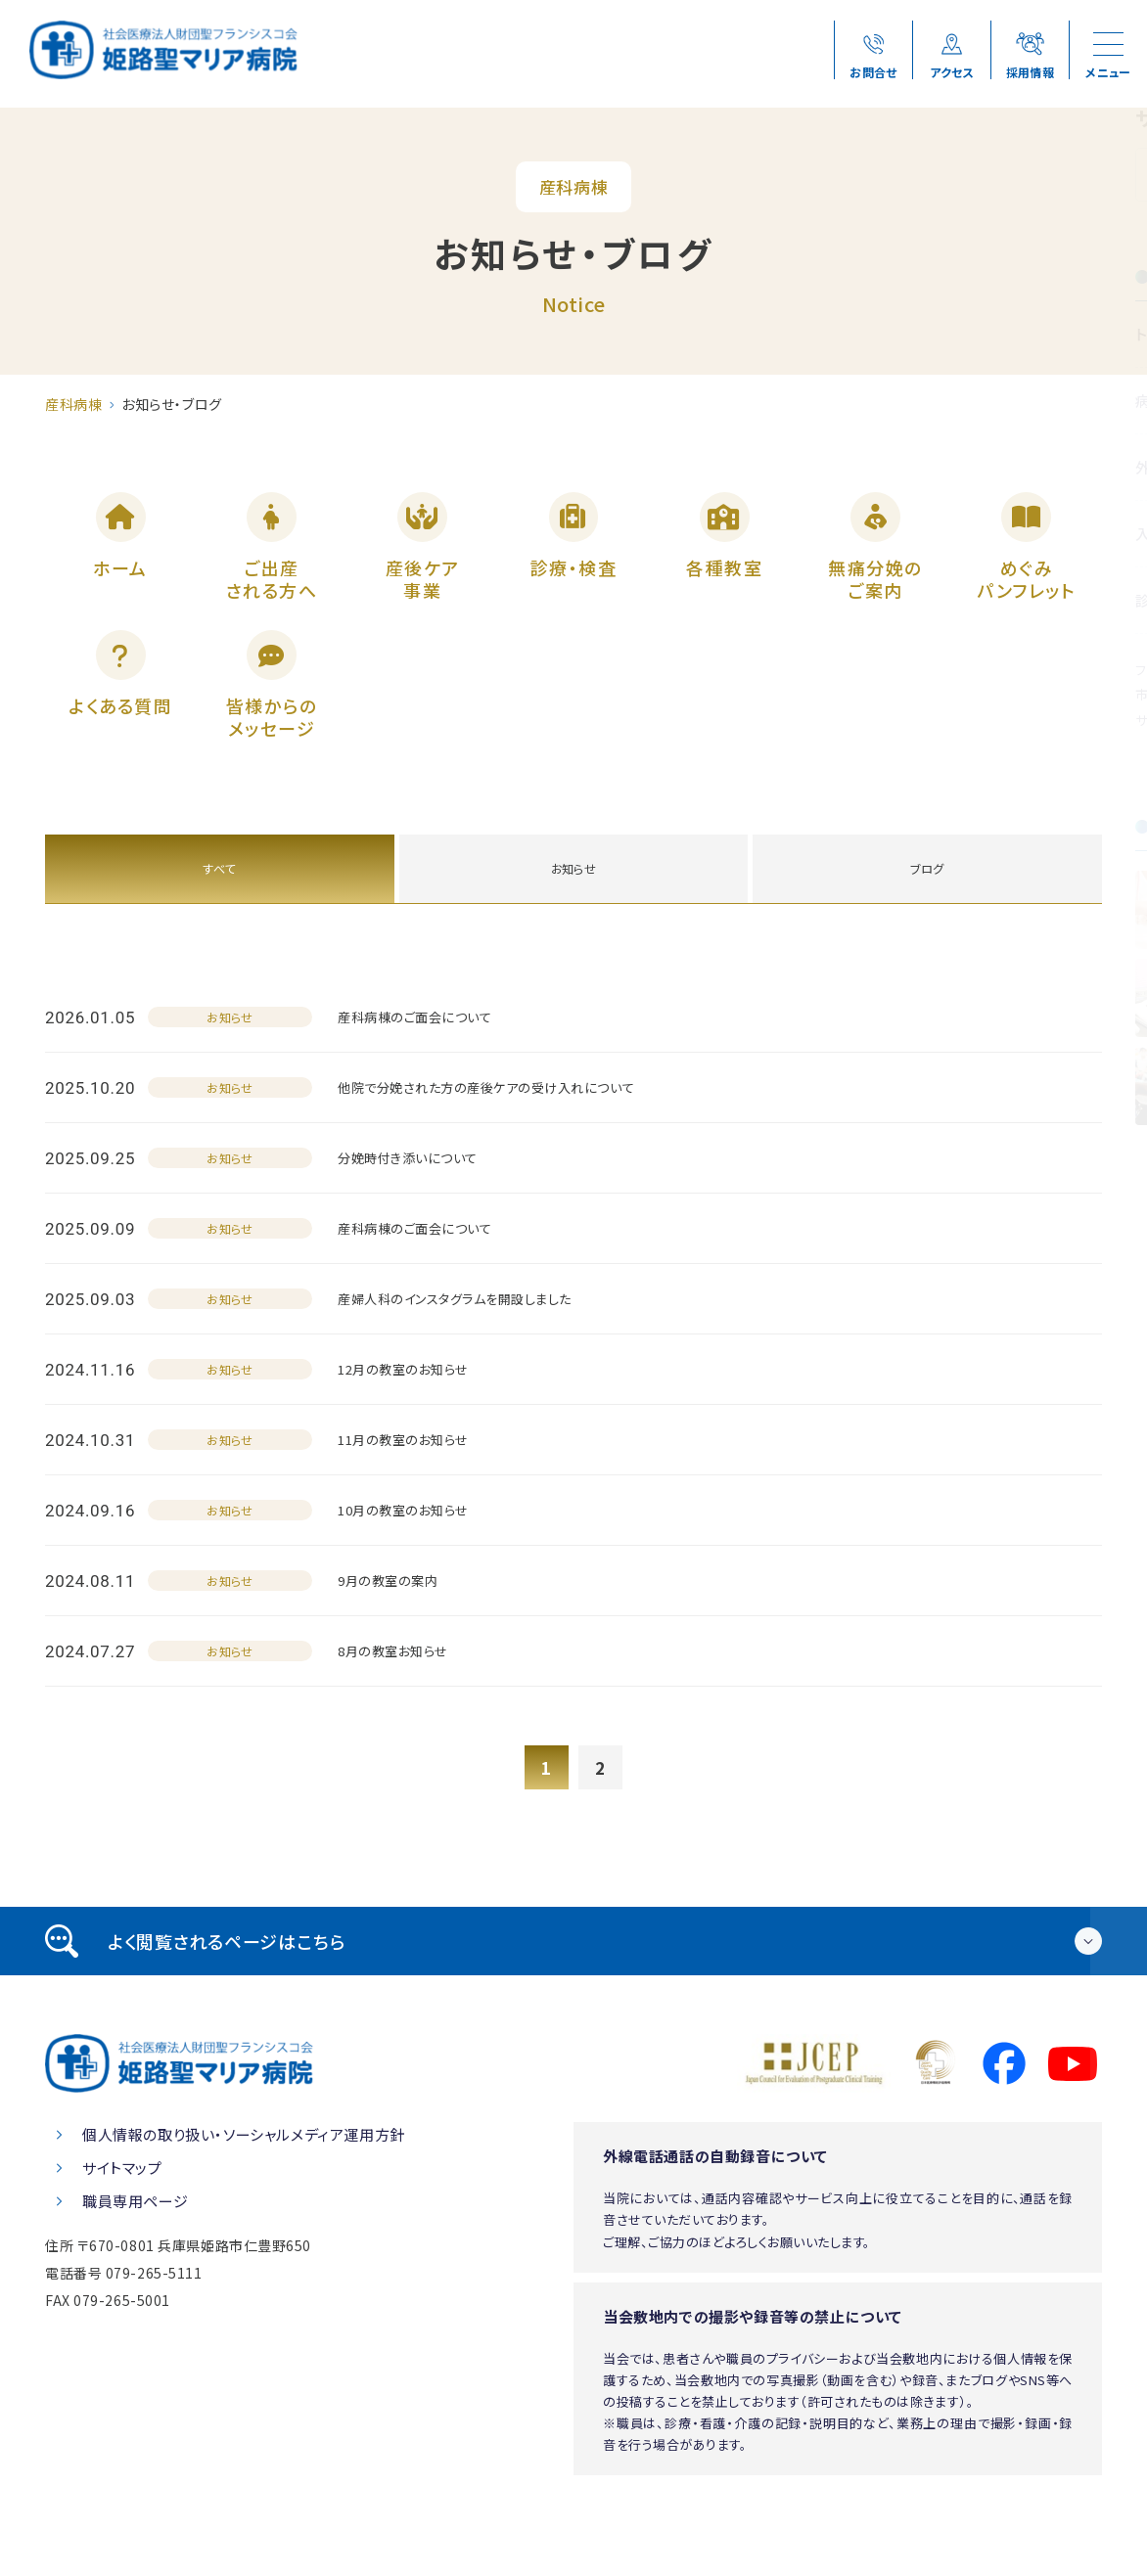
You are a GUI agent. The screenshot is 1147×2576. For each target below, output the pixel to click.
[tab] (573, 1983)
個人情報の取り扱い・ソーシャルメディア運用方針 (243, 2176)
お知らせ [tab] (573, 907)
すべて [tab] (220, 907)
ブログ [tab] (927, 907)
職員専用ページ (135, 2243)
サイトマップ (122, 2209)
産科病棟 (73, 404)
